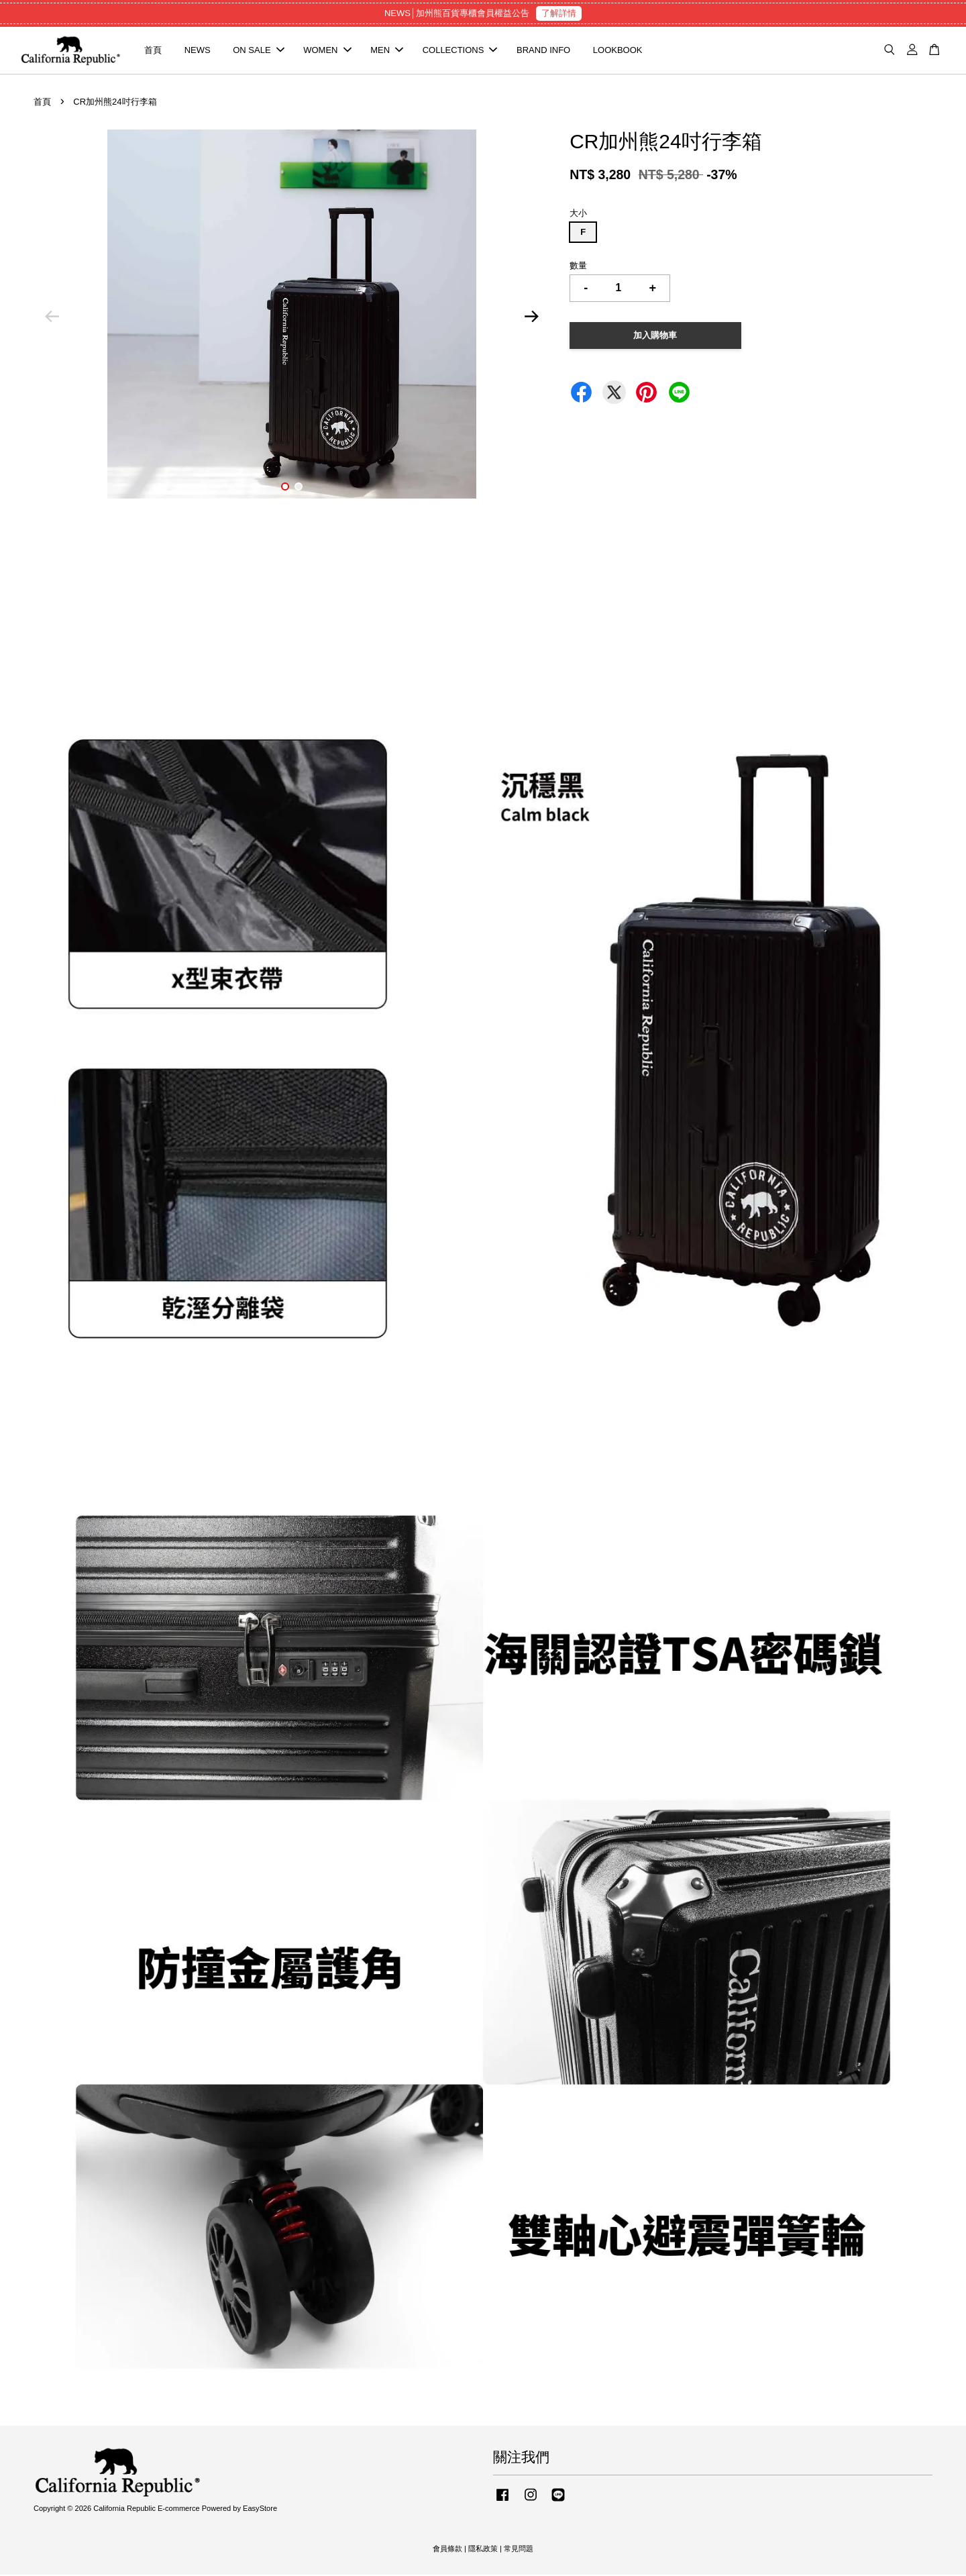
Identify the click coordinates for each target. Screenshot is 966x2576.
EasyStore (260, 2510)
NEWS (197, 51)
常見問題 (518, 2549)
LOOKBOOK (618, 51)
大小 (578, 214)
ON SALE (258, 51)
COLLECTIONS (460, 51)
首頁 (153, 51)
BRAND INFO (543, 51)
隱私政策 (483, 2549)
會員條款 (447, 2549)
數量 (578, 267)
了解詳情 (558, 13)
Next (531, 318)
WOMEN (327, 51)
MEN (386, 51)
